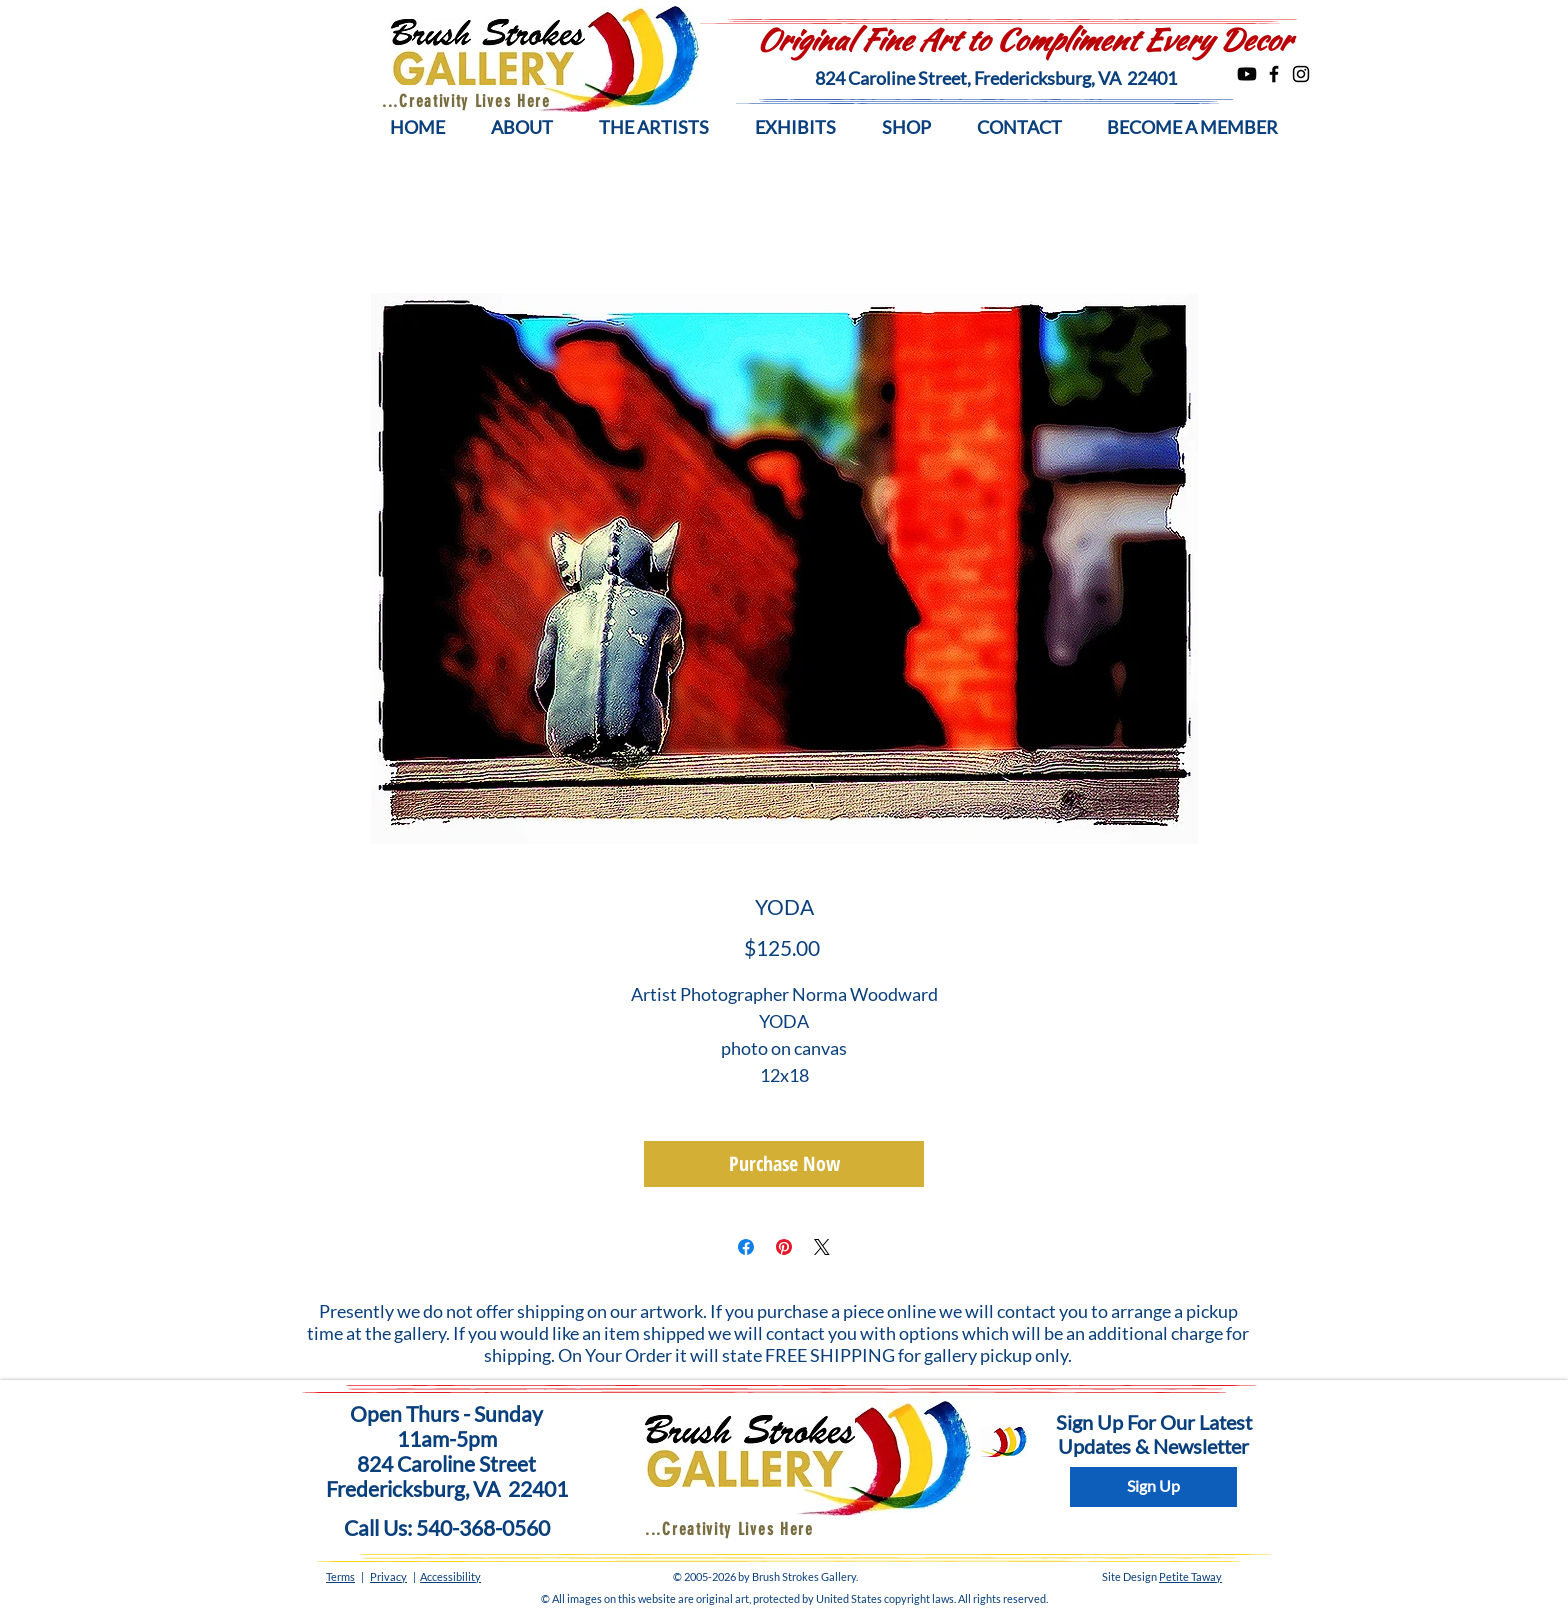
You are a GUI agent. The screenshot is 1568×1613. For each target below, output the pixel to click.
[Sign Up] (1153, 1487)
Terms (340, 1576)
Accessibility (450, 1576)
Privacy (388, 1576)
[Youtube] (1247, 74)
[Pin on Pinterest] (784, 1247)
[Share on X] (822, 1247)
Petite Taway (1190, 1576)
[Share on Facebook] (746, 1247)
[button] (522, 127)
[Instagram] (1301, 74)
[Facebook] (1274, 74)
